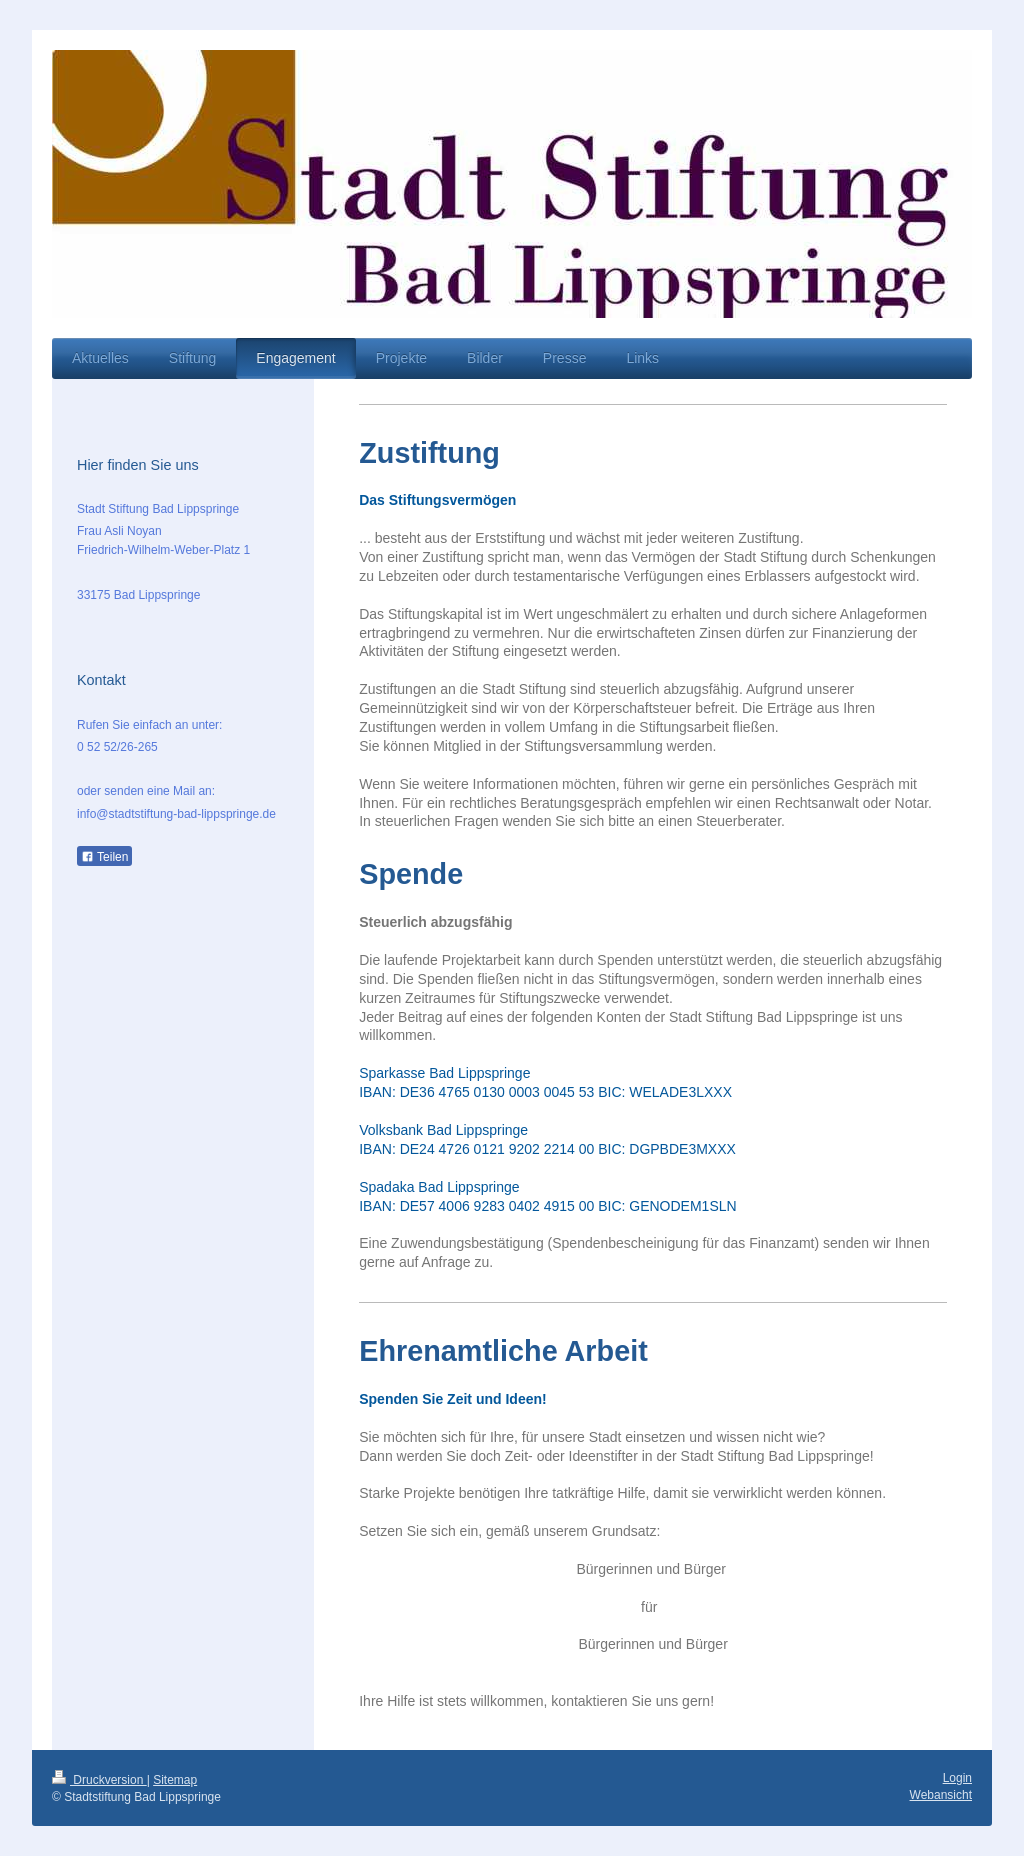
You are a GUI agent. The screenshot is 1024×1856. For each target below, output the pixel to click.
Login (957, 1778)
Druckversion (99, 1780)
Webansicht (941, 1795)
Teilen (104, 857)
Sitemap (175, 1780)
